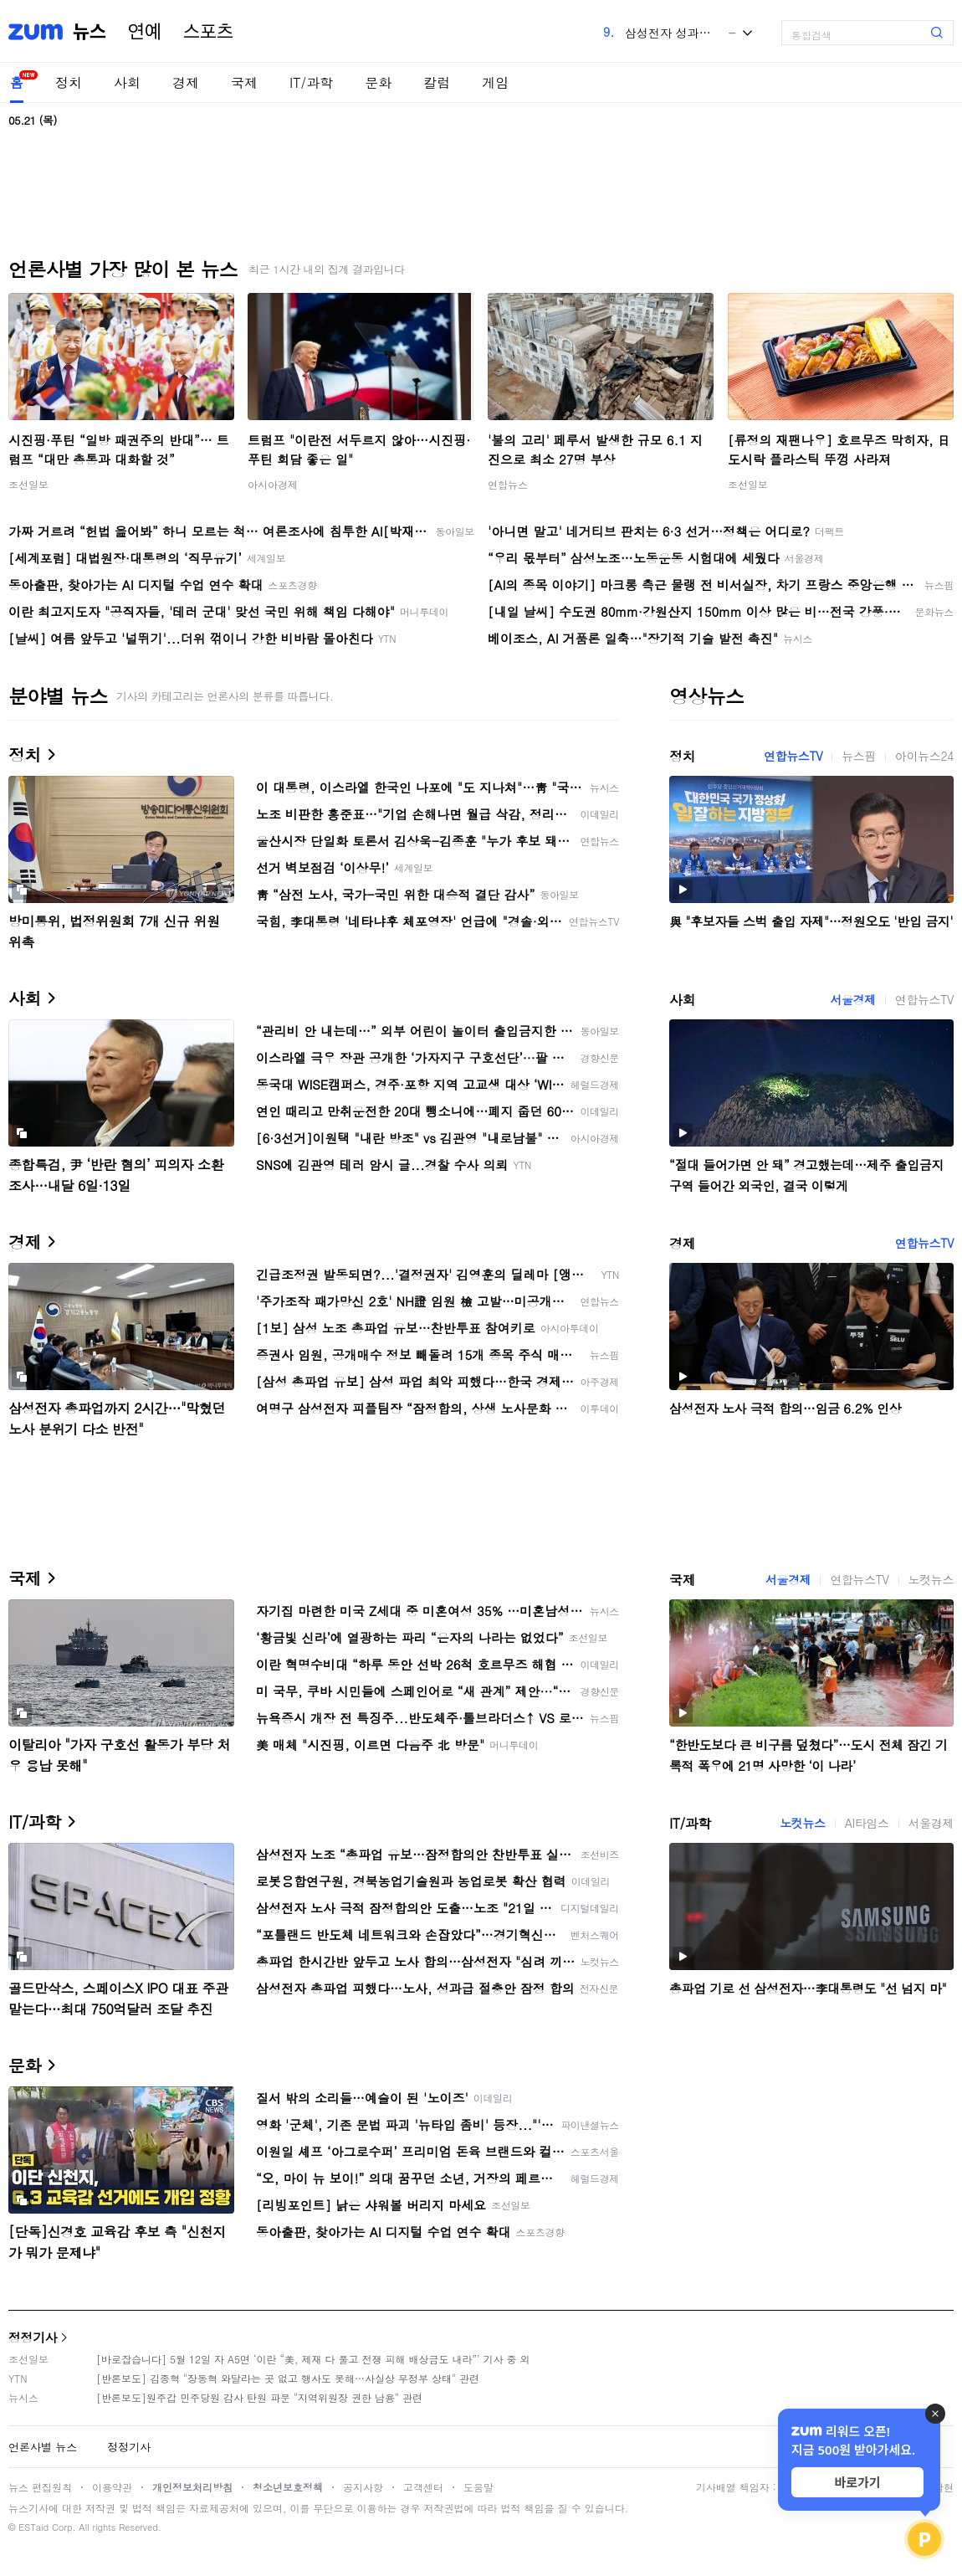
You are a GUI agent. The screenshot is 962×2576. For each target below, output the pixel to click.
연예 (144, 32)
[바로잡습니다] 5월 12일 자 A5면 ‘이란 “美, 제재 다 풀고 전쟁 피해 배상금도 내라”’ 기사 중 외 (313, 2359)
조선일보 (28, 484)
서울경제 (852, 999)
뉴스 (89, 32)
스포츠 (208, 32)
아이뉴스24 (924, 755)
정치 (68, 82)
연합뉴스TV (793, 755)
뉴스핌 (859, 755)
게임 (495, 82)
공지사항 (363, 2487)
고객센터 (423, 2487)
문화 (378, 82)
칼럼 (436, 82)
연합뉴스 (508, 484)
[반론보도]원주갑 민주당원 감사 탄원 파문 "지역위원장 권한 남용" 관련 (259, 2397)
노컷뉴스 (931, 1579)
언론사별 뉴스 (42, 2447)
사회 (127, 82)
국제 (244, 82)
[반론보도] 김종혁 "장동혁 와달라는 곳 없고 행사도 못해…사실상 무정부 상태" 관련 (287, 2378)
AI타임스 (867, 1822)
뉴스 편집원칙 (40, 2487)
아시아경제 (273, 484)
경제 (185, 82)
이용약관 (112, 2487)
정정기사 (32, 2337)
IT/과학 (311, 82)
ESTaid (33, 2527)
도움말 (478, 2487)
